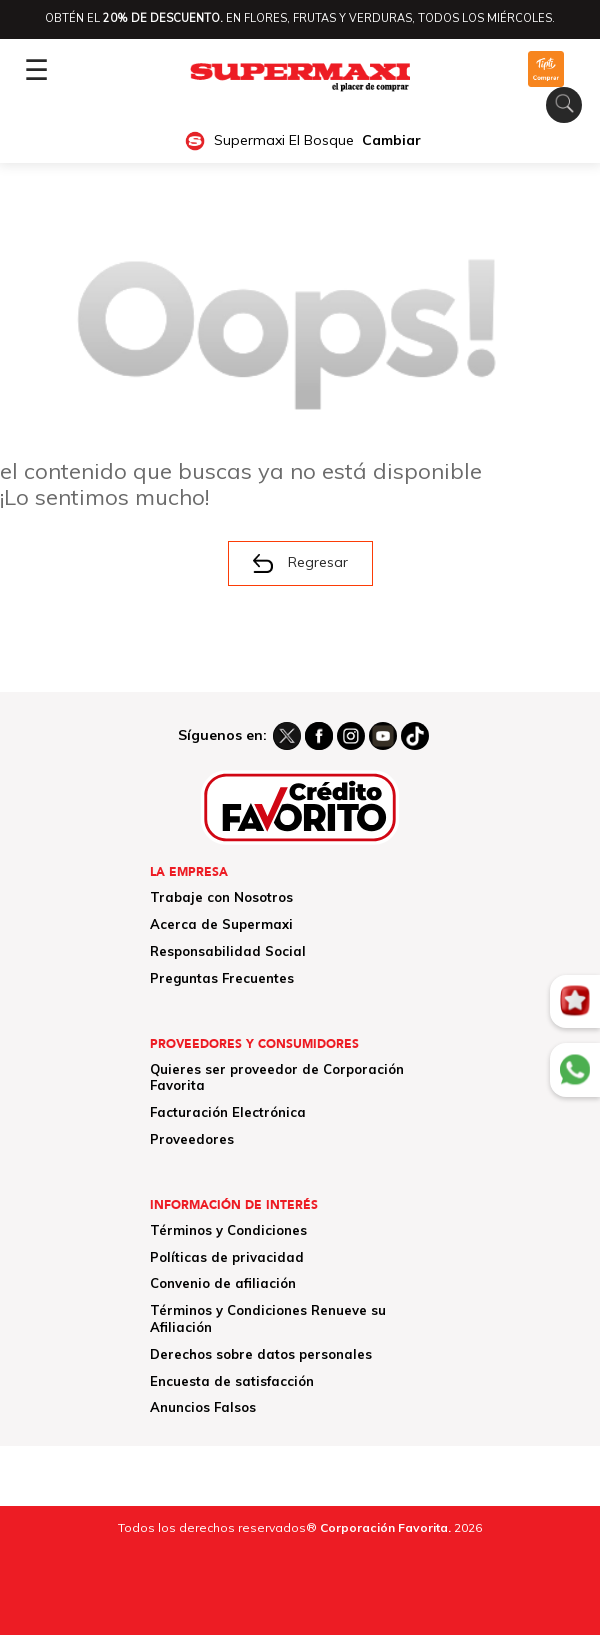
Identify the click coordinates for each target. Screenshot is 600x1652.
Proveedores (192, 1139)
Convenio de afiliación (223, 1283)
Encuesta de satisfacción (232, 1381)
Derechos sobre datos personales (261, 1354)
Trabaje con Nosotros (221, 897)
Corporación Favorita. (385, 1527)
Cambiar (391, 140)
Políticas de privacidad (227, 1257)
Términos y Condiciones (228, 1230)
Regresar (300, 563)
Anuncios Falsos (203, 1407)
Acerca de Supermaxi (221, 924)
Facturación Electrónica (228, 1112)
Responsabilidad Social (228, 951)
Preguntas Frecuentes (222, 978)
